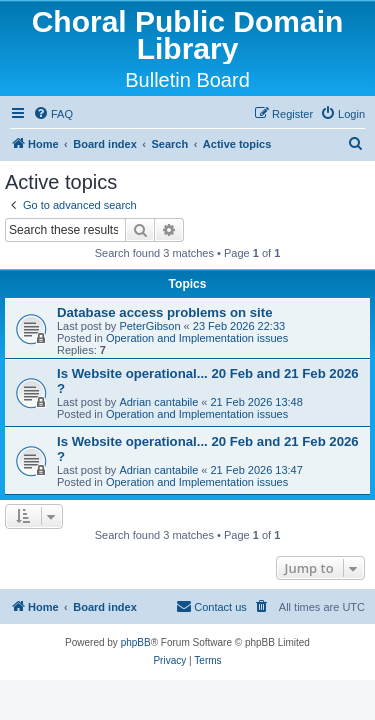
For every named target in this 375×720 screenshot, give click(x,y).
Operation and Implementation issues (197, 338)
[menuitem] (53, 114)
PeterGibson (149, 326)
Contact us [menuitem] (211, 606)
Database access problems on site (165, 312)
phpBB (136, 642)
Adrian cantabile (158, 402)
